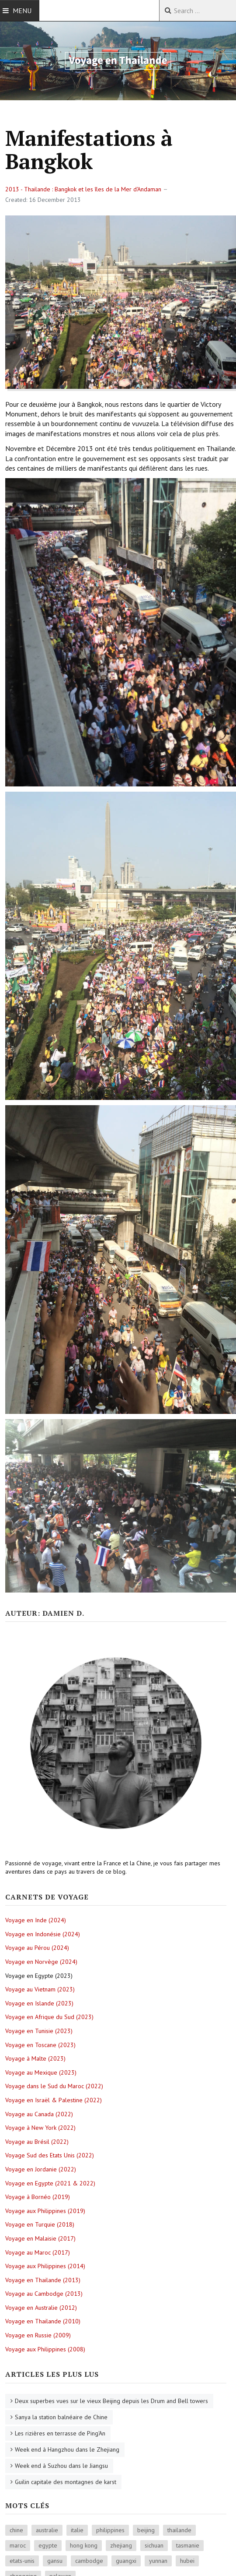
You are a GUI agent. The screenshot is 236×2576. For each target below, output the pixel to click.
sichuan (154, 2545)
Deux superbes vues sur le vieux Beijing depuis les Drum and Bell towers (111, 2401)
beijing (146, 2530)
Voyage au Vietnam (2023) (40, 1989)
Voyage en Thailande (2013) (42, 2280)
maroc (18, 2545)
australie (47, 2530)
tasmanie (187, 2545)
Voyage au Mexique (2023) (40, 2072)
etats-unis (22, 2561)
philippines (110, 2530)
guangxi (126, 2561)
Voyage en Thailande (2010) (42, 2321)
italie (77, 2530)
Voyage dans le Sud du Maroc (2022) (54, 2086)
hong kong (83, 2545)
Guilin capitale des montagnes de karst (65, 2482)
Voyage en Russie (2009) (38, 2335)
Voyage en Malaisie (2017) (40, 2238)
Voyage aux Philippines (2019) (45, 2211)
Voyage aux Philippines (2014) (45, 2266)
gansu (54, 2561)
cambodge (89, 2561)
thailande (179, 2530)
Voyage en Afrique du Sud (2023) (49, 2017)
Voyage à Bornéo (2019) (37, 2197)
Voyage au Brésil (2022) (37, 2142)
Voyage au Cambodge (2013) (44, 2294)
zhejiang (121, 2545)
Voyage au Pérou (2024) (37, 1948)
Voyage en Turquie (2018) (39, 2224)
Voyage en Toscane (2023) (40, 2045)
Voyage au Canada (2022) (39, 2114)
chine (16, 2530)
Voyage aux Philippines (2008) (45, 2349)
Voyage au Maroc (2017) (37, 2252)
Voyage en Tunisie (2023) (39, 2031)
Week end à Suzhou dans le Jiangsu (61, 2466)
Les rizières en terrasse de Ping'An (60, 2433)
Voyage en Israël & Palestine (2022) (53, 2100)
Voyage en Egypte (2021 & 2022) (50, 2183)
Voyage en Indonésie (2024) (42, 1934)
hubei (187, 2561)
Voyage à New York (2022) (40, 2128)
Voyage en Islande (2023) (39, 2003)
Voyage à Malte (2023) (35, 2058)
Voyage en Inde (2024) (35, 1920)
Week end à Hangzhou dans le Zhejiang (67, 2449)
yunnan (158, 2561)
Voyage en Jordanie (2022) (40, 2169)
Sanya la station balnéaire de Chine (61, 2417)
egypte (47, 2545)
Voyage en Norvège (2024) (41, 1962)
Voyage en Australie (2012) (41, 2308)
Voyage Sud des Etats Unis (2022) (49, 2155)
